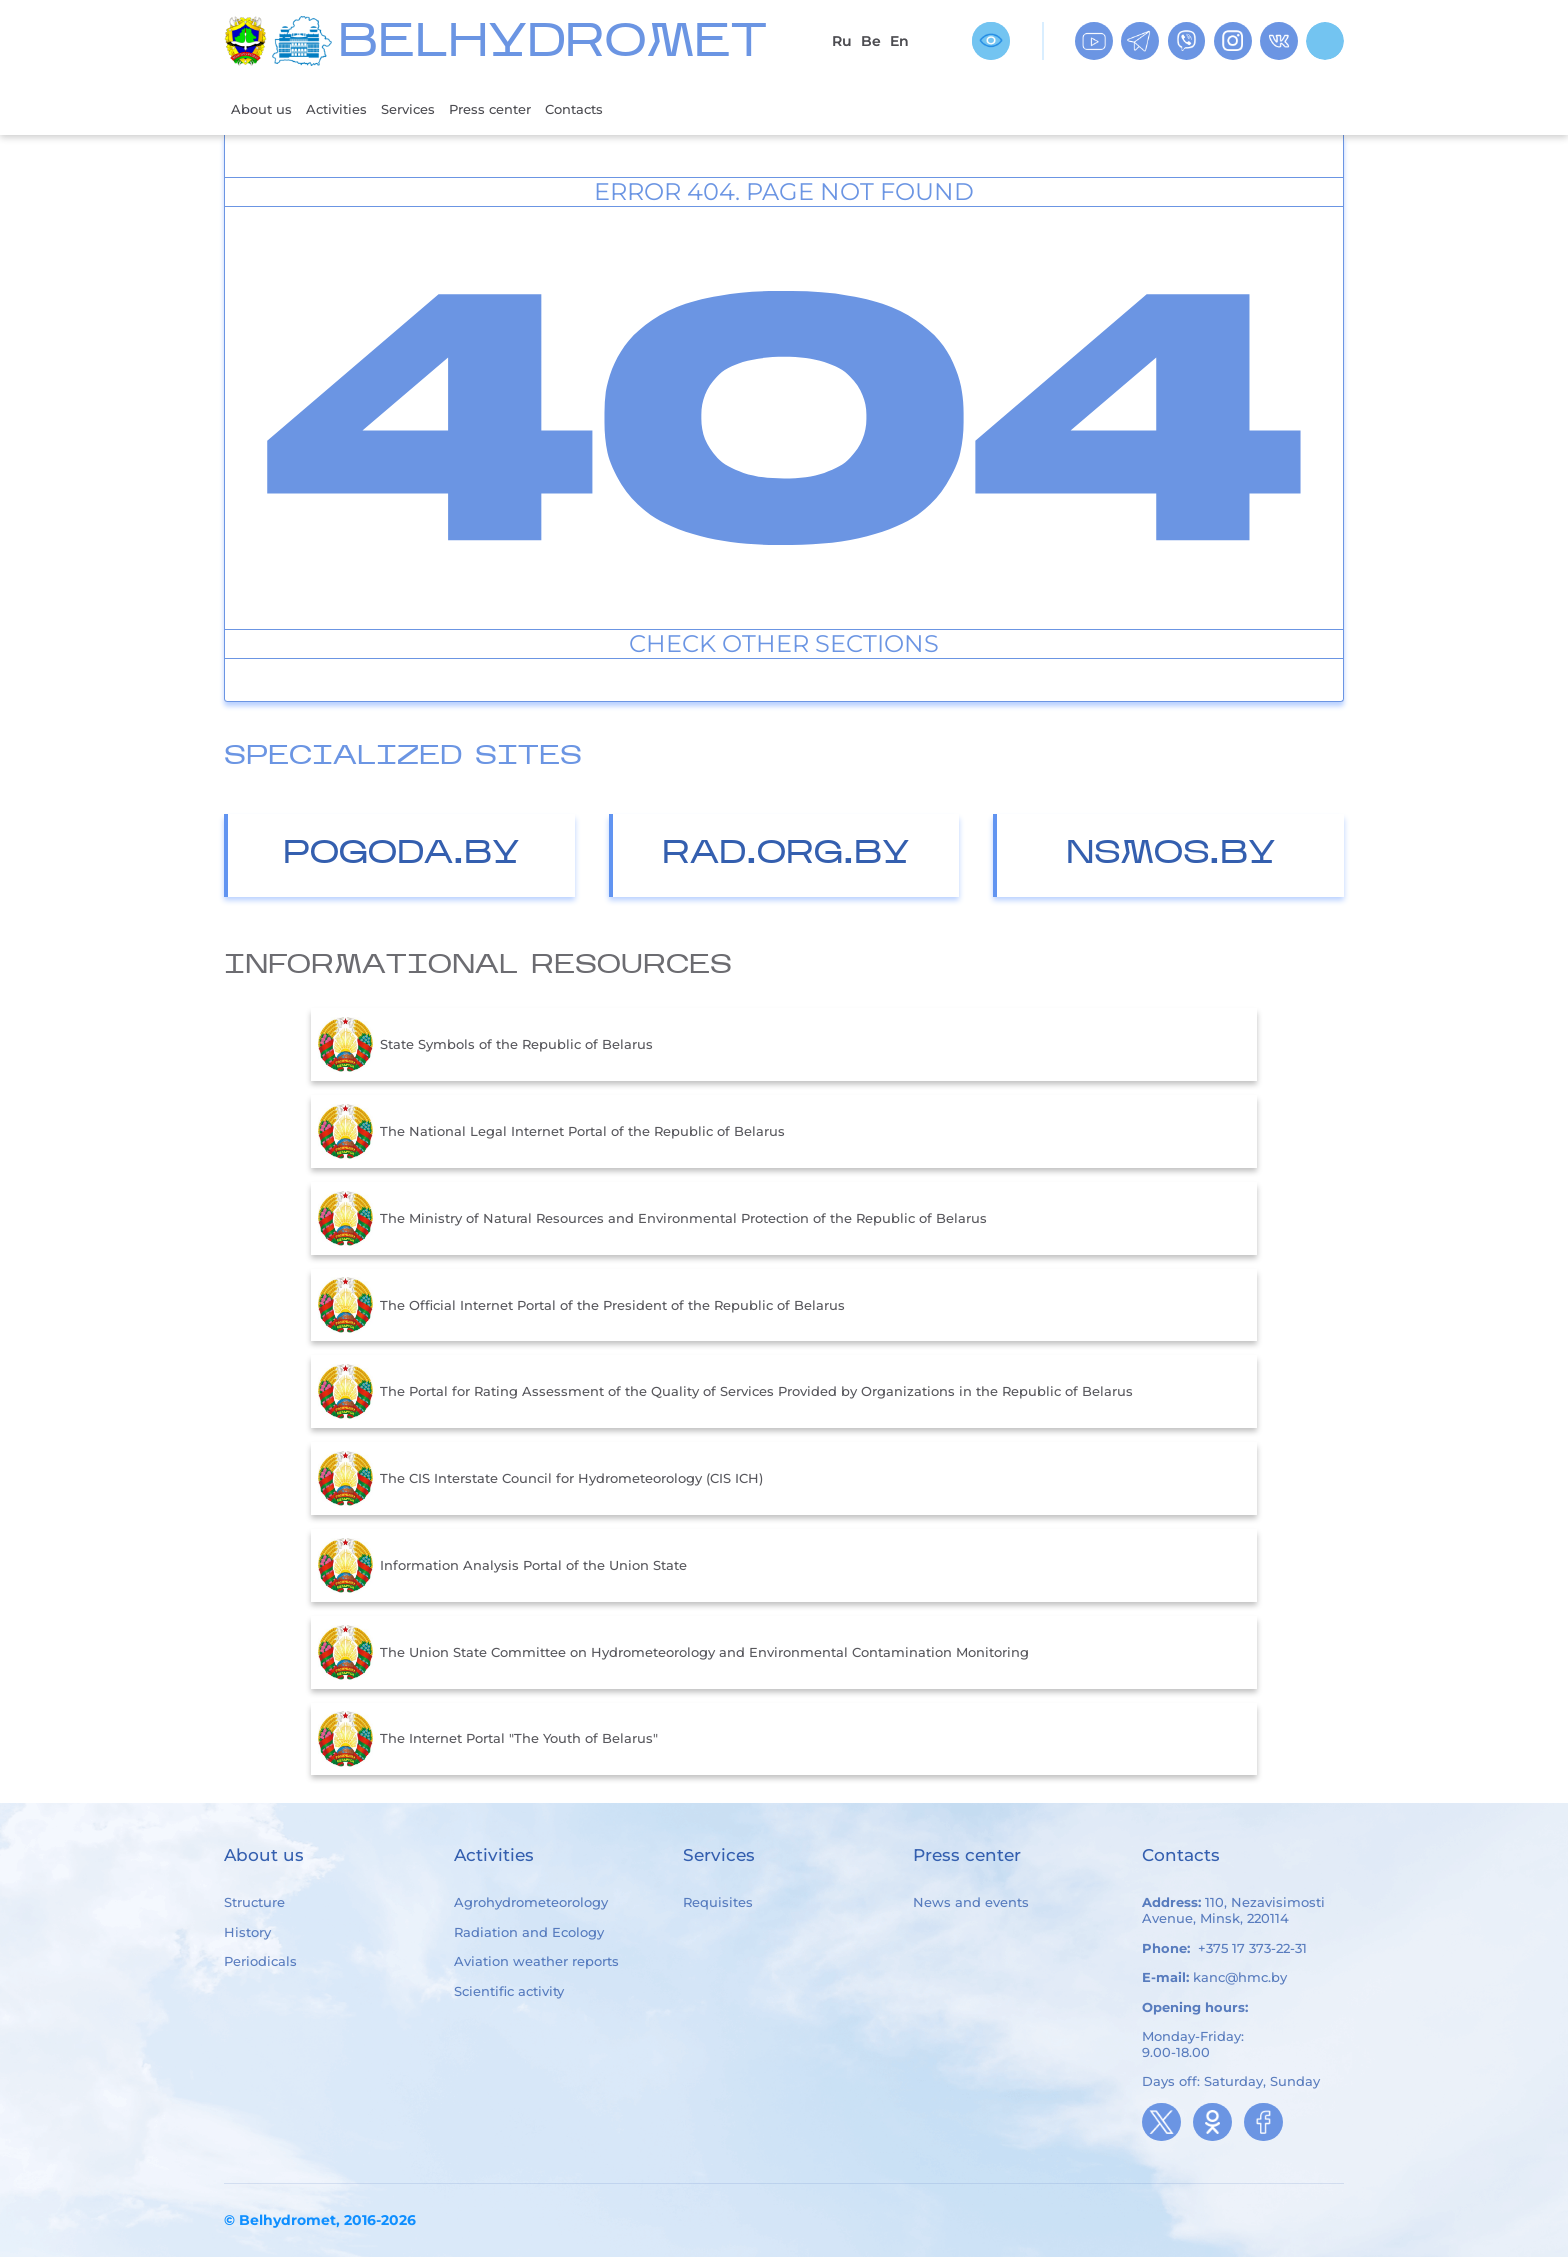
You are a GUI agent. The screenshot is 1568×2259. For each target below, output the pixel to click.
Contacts (616, 109)
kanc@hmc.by (1240, 1979)
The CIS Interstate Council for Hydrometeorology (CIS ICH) (540, 1481)
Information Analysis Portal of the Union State (502, 1568)
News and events (971, 1905)
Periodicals (260, 1963)
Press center (520, 109)
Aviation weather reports (536, 1963)
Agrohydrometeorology (531, 1905)
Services (428, 109)
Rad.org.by (786, 856)
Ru (842, 41)
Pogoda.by (401, 856)
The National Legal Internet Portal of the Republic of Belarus (551, 1134)
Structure (254, 1905)
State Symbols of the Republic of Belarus (485, 1047)
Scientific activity (509, 1993)
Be (871, 41)
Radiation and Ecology (529, 1934)
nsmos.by (1171, 856)
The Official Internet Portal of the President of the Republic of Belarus (581, 1307)
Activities (348, 109)
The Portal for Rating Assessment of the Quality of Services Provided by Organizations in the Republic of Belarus (725, 1394)
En (899, 41)
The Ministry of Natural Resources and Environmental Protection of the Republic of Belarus (652, 1221)
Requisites (718, 1905)
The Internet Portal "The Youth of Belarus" (488, 1741)
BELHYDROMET (552, 44)
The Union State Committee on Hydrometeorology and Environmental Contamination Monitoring (673, 1655)
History (247, 1934)
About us (265, 109)
